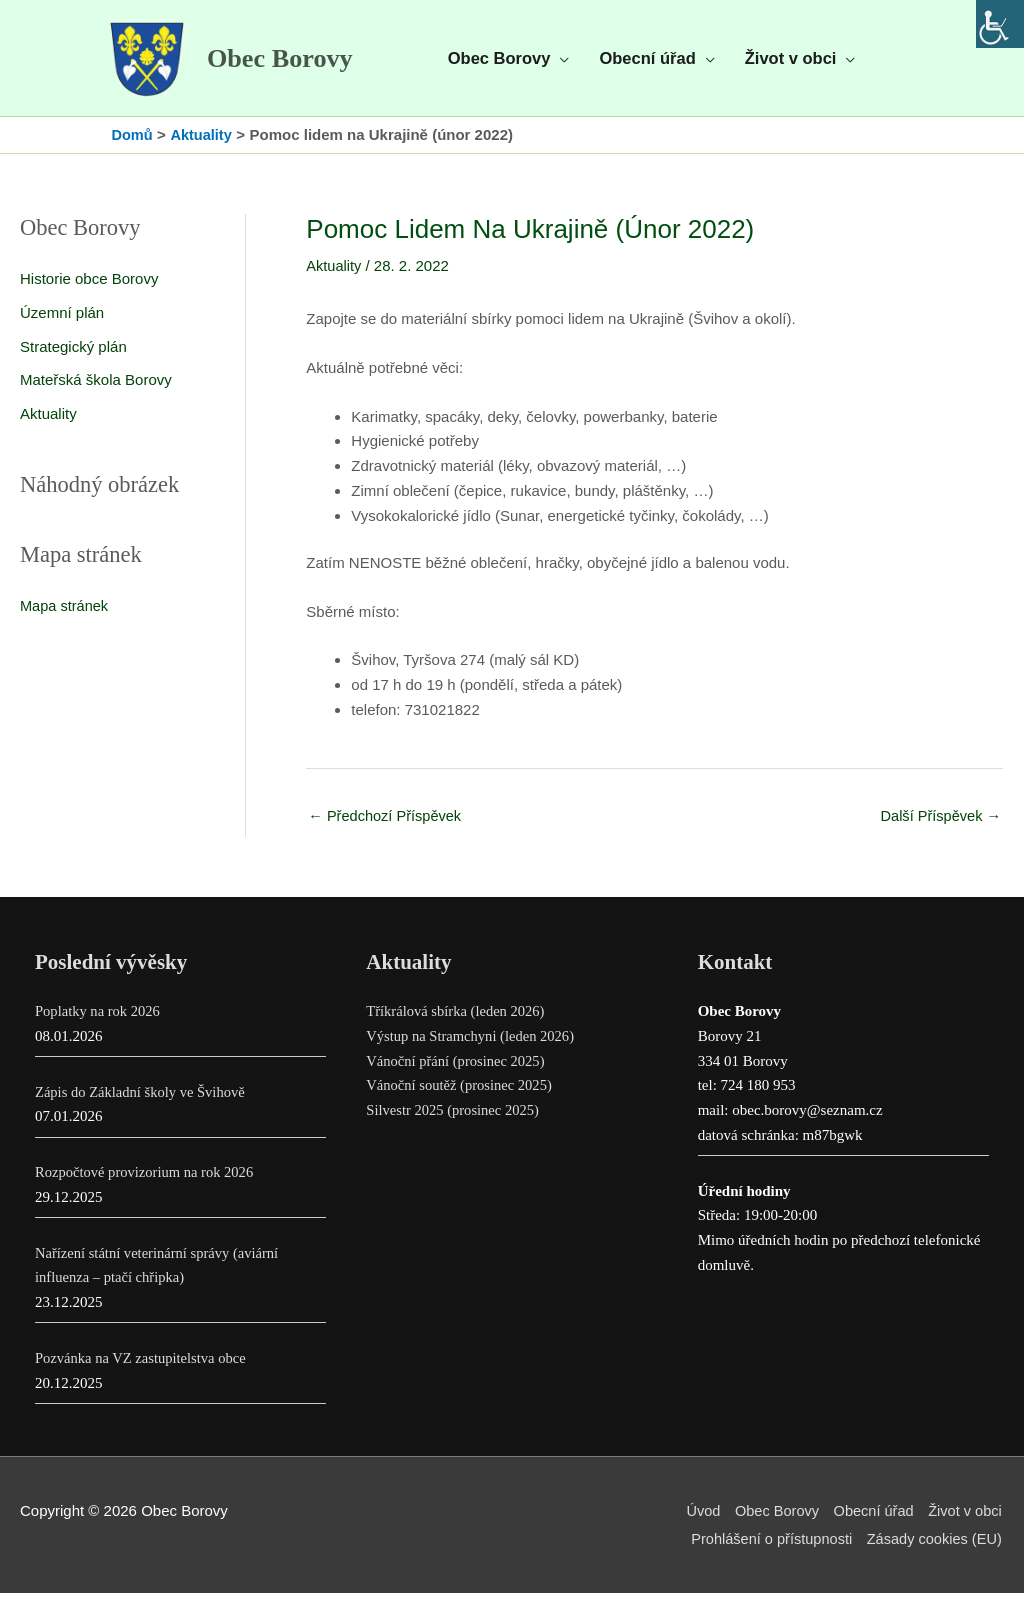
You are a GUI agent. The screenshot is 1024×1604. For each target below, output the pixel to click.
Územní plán (62, 322)
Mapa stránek (65, 615)
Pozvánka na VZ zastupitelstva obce (143, 1369)
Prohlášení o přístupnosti (767, 1549)
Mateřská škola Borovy (96, 389)
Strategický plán (73, 356)
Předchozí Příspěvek (387, 825)
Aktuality (48, 423)
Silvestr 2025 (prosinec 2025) (455, 1121)
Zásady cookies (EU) (934, 1549)
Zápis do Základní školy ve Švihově (143, 1102)
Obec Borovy (292, 64)
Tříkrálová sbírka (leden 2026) (458, 1022)
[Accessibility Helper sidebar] (1000, 24)
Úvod (696, 1521)
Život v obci (966, 1521)
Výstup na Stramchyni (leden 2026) (473, 1047)
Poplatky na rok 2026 (99, 1022)
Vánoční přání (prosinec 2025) (458, 1071)
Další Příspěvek (939, 825)
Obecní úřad (872, 1521)
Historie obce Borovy (89, 288)
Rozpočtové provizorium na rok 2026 (147, 1183)
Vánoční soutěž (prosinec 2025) (461, 1096)
